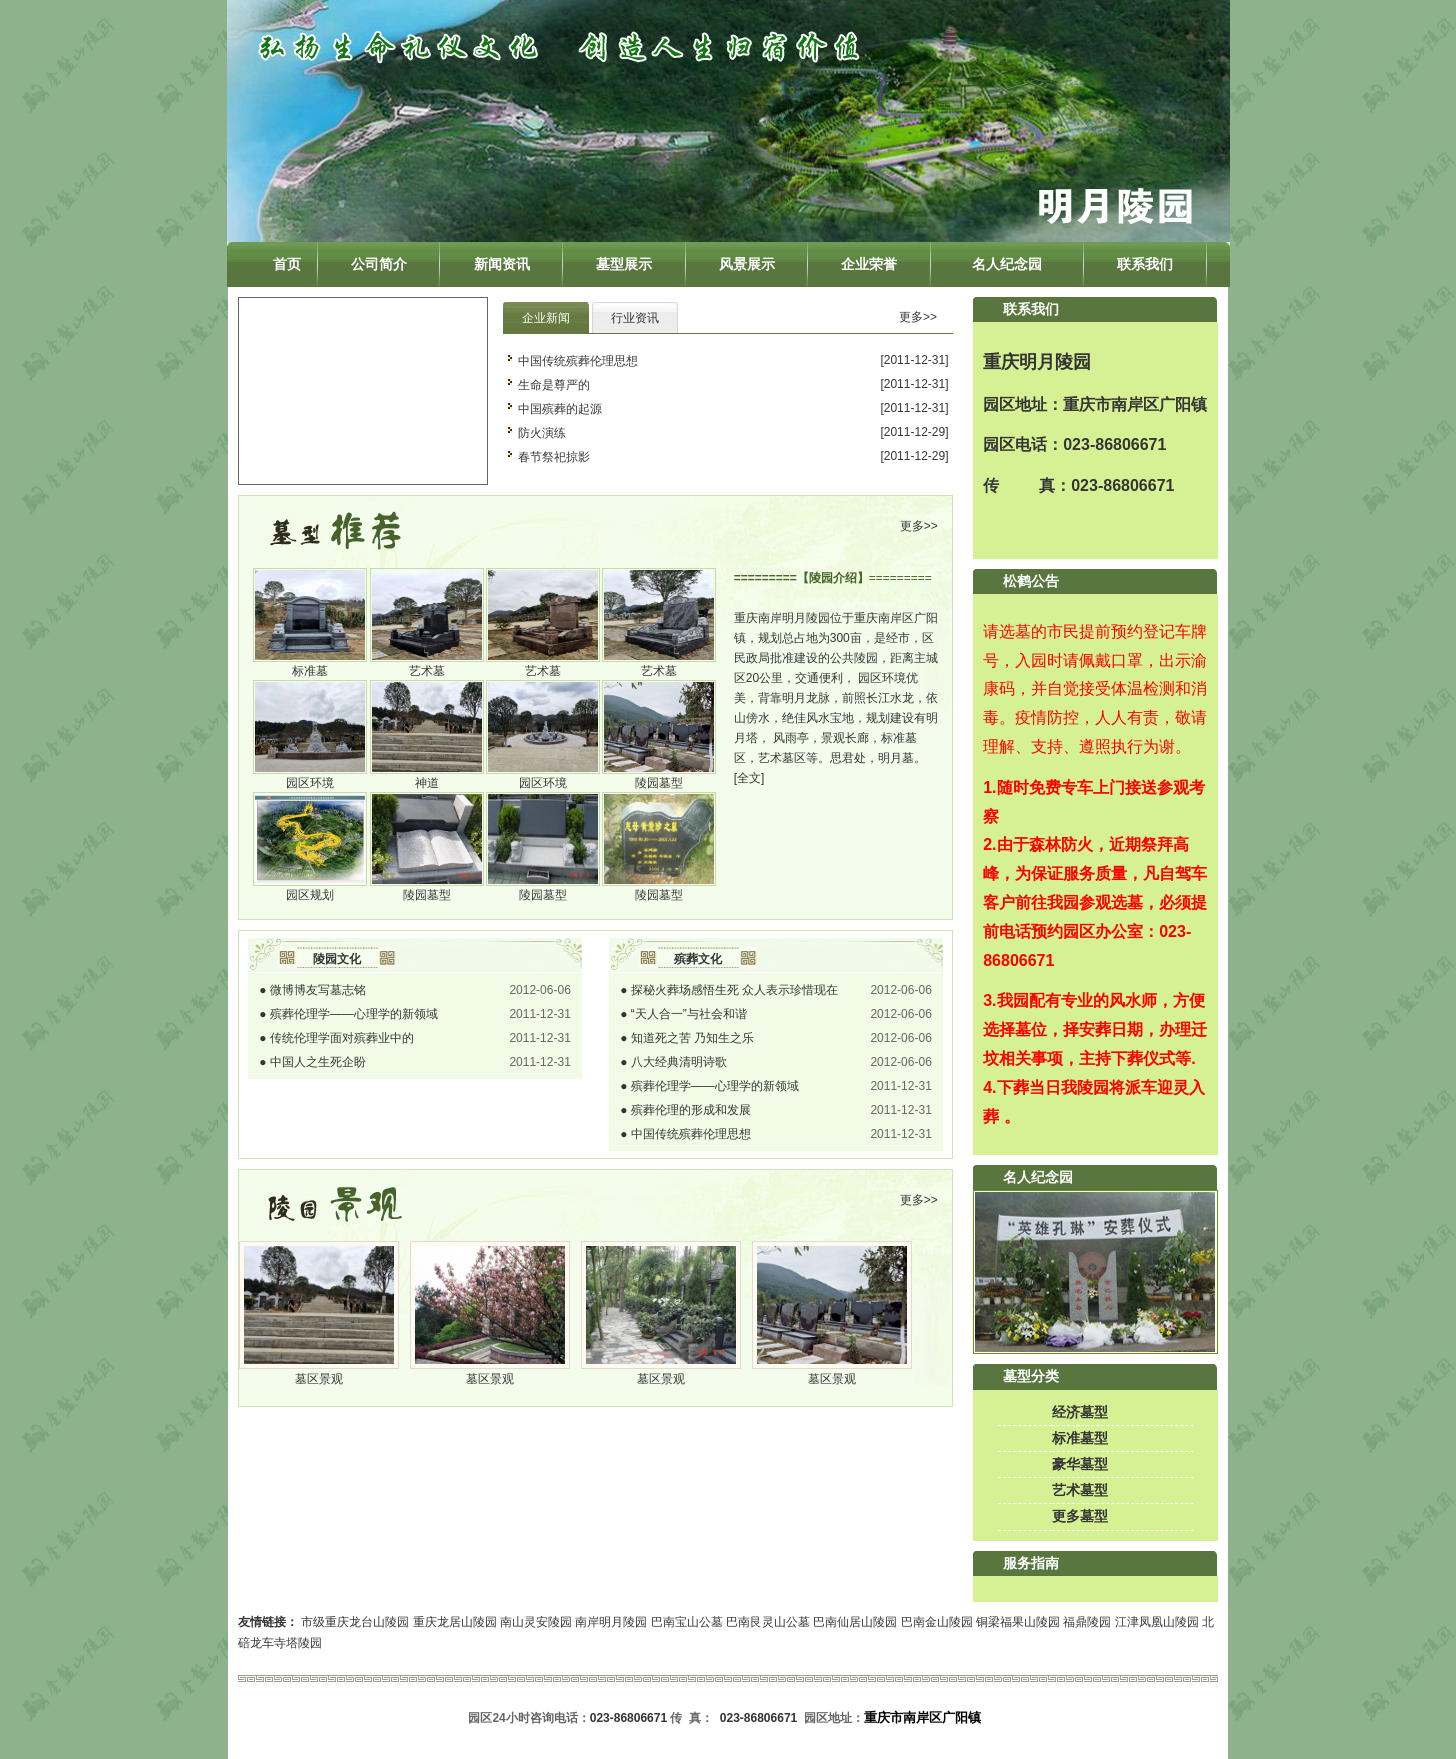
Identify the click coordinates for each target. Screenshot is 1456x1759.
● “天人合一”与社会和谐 (683, 1014)
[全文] (749, 778)
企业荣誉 (869, 264)
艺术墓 (427, 671)
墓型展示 (624, 264)
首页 (287, 264)
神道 (427, 783)
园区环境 (310, 783)
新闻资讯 (502, 264)
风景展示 (747, 264)
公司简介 (379, 264)
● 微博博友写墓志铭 (312, 990)
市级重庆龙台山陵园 (355, 1622)
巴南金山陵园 (937, 1622)
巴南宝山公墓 (687, 1622)
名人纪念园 (1007, 264)
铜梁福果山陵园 (1018, 1622)
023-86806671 (1114, 444)
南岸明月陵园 (611, 1622)
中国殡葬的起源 (560, 409)
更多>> (918, 317)
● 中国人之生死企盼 (312, 1062)
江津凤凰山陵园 (1157, 1622)
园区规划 (310, 895)
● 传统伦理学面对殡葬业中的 (336, 1038)
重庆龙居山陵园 (455, 1622)
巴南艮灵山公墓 (768, 1622)
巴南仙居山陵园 (855, 1622)
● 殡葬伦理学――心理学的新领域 (348, 1014)
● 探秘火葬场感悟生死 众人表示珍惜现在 (729, 990)
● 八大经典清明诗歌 (673, 1062)
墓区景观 (319, 1379)
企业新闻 (546, 318)
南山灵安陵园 (536, 1622)
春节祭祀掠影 (554, 457)
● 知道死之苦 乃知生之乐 (687, 1038)
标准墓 (310, 671)
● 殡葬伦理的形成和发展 (685, 1110)
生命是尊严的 (554, 385)
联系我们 (1145, 264)
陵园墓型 (659, 783)
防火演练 (542, 433)
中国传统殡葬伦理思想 (578, 361)
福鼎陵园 (1087, 1622)
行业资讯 (635, 318)
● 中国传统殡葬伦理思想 (685, 1134)
